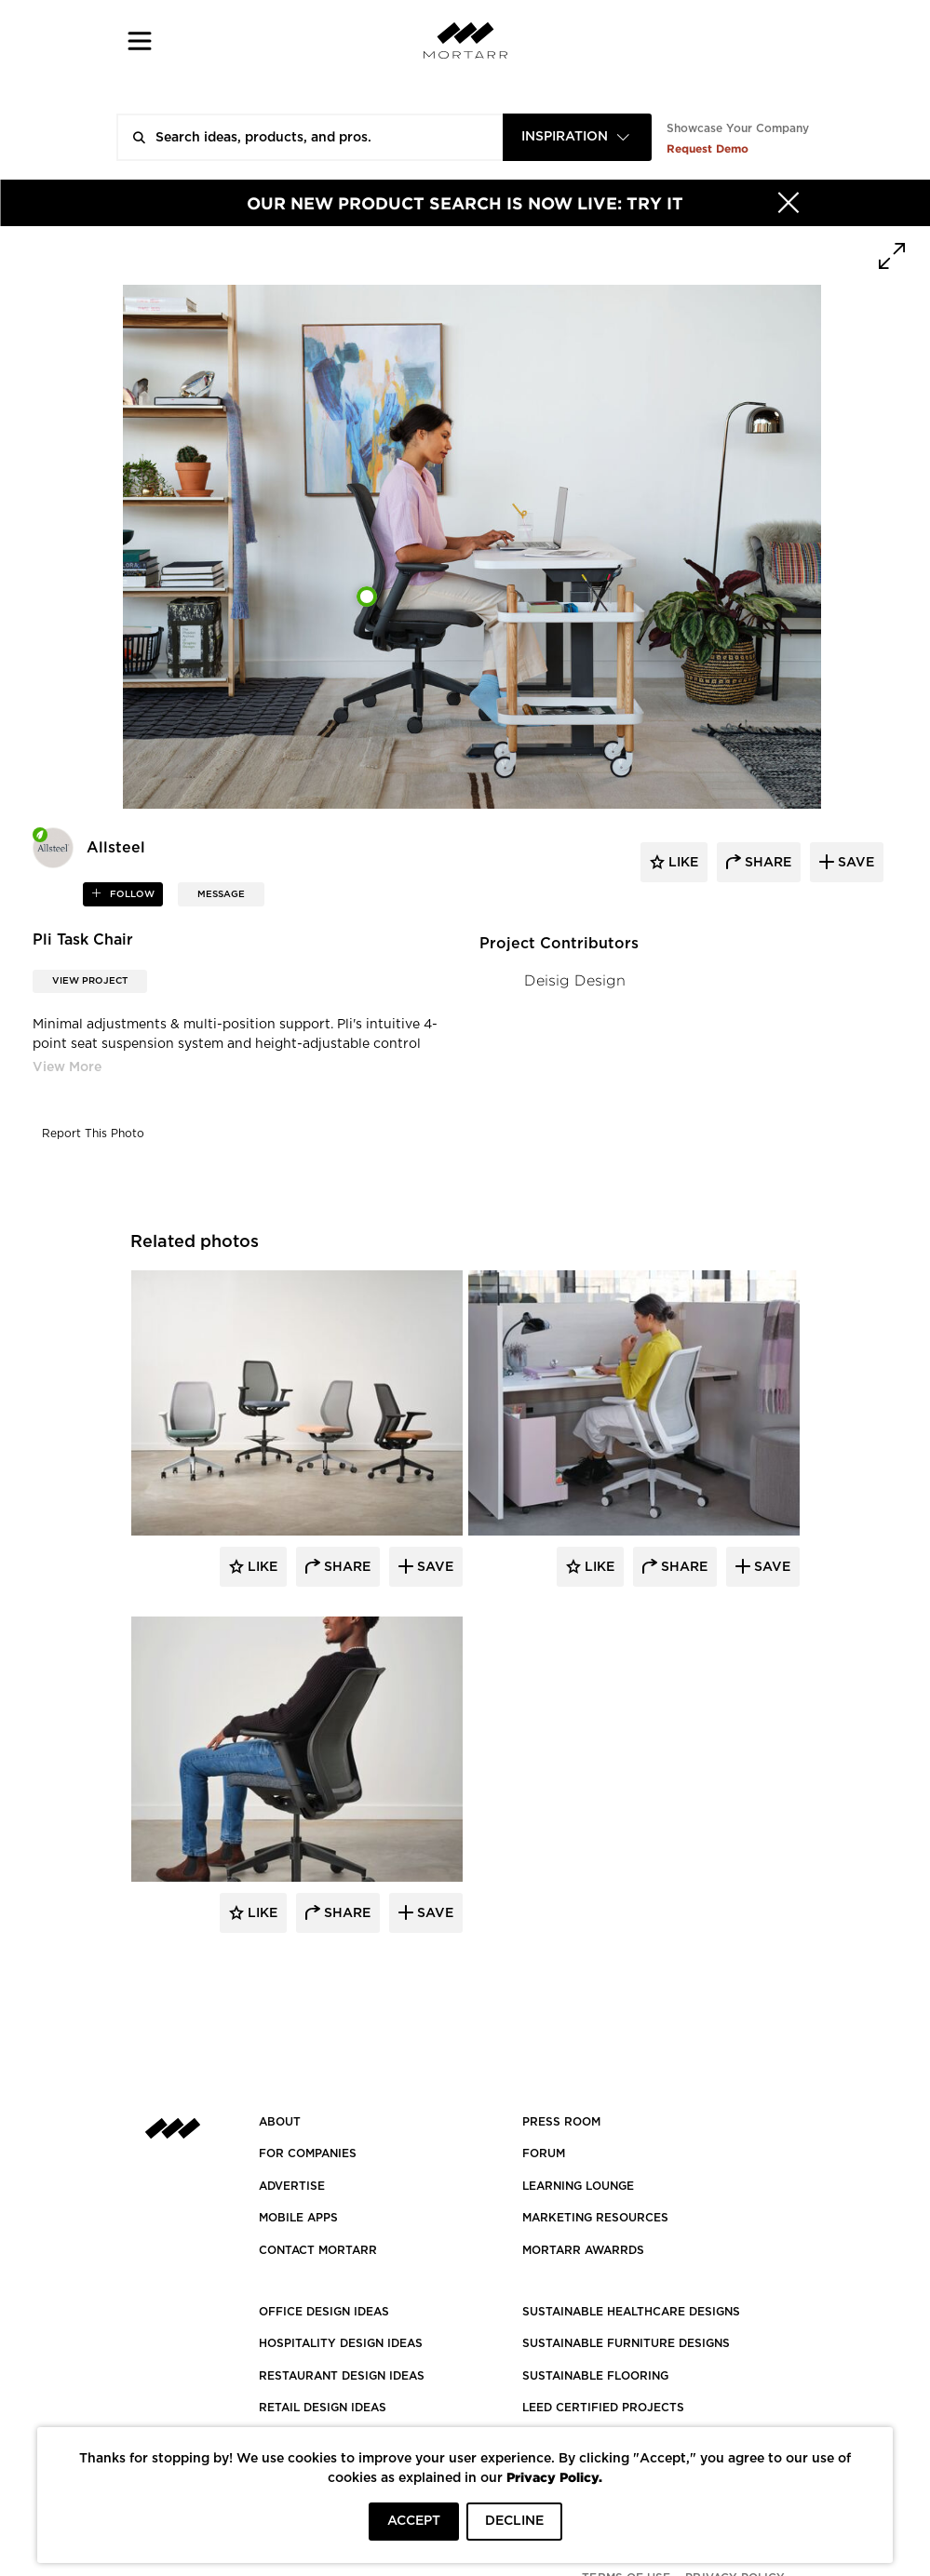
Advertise (292, 2186)
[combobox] (577, 137)
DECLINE (514, 2521)
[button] (140, 40)
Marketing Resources (595, 2217)
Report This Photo (93, 1133)
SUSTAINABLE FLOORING (595, 2375)
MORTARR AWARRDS (583, 2250)
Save (433, 1567)
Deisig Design (575, 980)
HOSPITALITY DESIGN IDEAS (341, 2343)
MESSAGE (221, 894)
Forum (543, 2153)
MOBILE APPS (298, 2217)
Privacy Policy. (554, 2477)
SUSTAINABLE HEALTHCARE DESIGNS (631, 2311)
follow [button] (131, 894)
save (854, 862)
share (766, 862)
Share (345, 1567)
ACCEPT (413, 2521)
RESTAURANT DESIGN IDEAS (342, 2375)
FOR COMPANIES (308, 2153)
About (280, 2121)
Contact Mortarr (318, 2250)
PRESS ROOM (561, 2121)
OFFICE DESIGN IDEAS (324, 2311)
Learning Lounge (578, 2186)
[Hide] (788, 203)
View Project (90, 981)
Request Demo (707, 148)
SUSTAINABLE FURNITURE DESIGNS (626, 2343)
